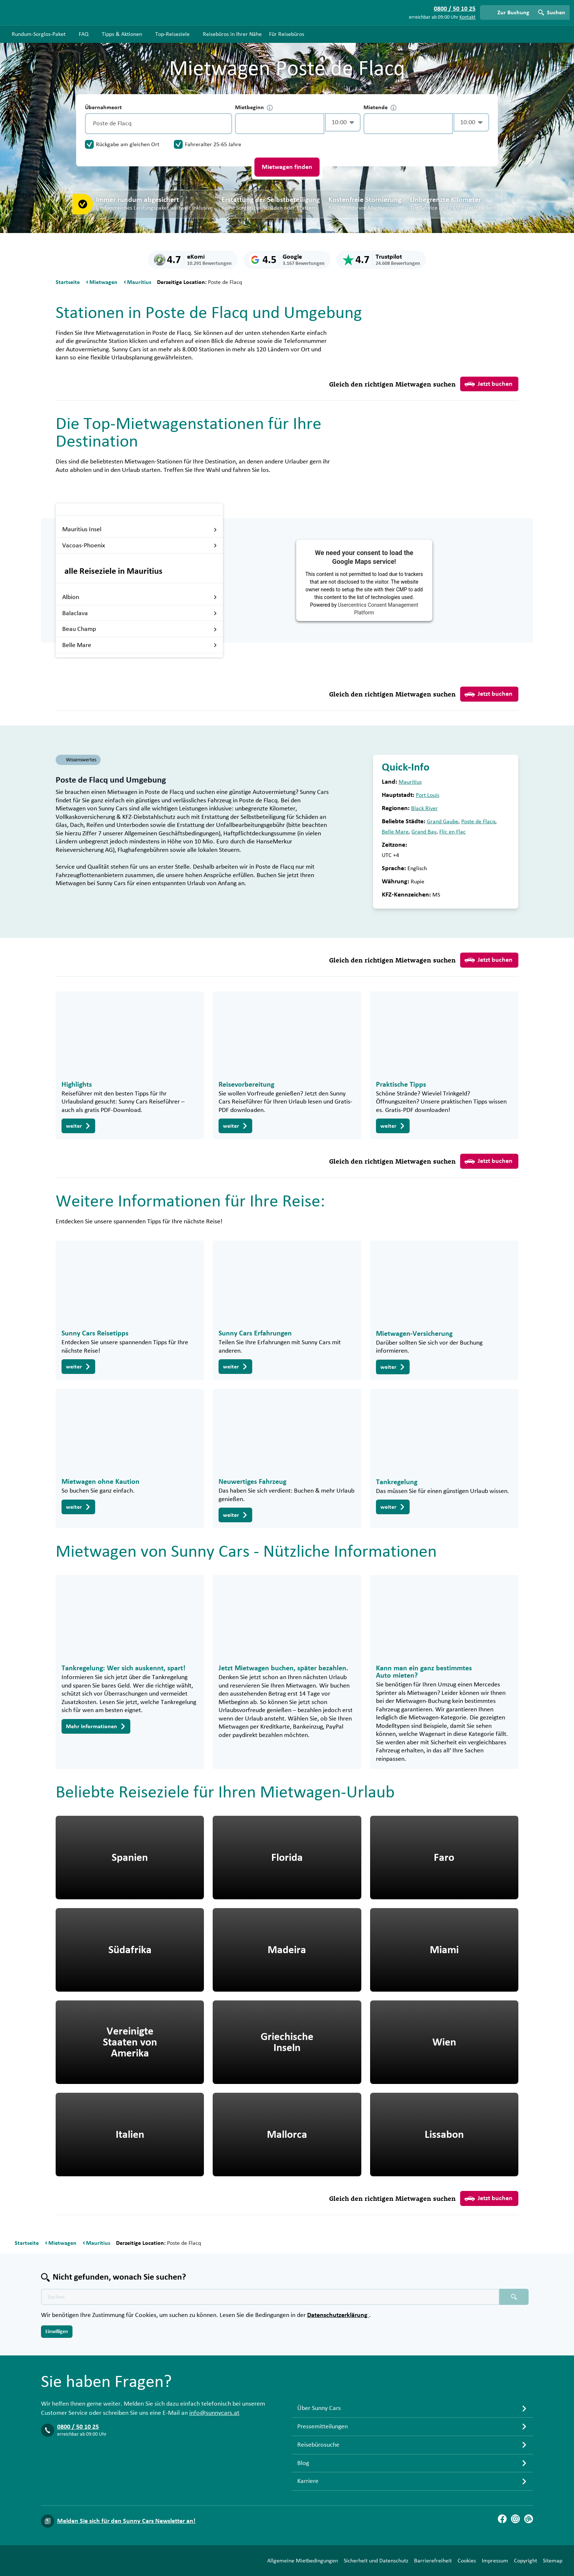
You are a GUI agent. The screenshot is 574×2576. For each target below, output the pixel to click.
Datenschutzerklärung (338, 2315)
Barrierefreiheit (433, 2561)
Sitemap (552, 2561)
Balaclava (139, 613)
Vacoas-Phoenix (139, 545)
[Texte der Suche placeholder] (270, 2297)
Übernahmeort (103, 107)
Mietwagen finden (287, 167)
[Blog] (528, 2518)
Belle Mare (139, 645)
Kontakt (467, 17)
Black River (424, 808)
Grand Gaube (442, 821)
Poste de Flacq (478, 821)
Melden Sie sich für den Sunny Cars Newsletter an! (126, 2521)
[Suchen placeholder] (514, 2297)
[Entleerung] (224, 123)
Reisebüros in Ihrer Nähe (232, 34)
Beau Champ (139, 629)
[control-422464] (279, 123)
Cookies (467, 2561)
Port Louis (427, 795)
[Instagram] (515, 2518)
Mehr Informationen (96, 1726)
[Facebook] (502, 2518)
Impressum (495, 2561)
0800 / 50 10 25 (78, 2427)
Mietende (380, 107)
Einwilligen (56, 2331)
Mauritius (410, 782)
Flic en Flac (452, 832)
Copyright (525, 2561)
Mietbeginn (254, 107)
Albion (139, 597)
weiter (78, 1126)
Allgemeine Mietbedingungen (302, 2561)
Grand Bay (423, 832)
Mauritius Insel (139, 529)
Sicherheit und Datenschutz (376, 2561)
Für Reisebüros (286, 34)
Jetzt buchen (488, 384)
